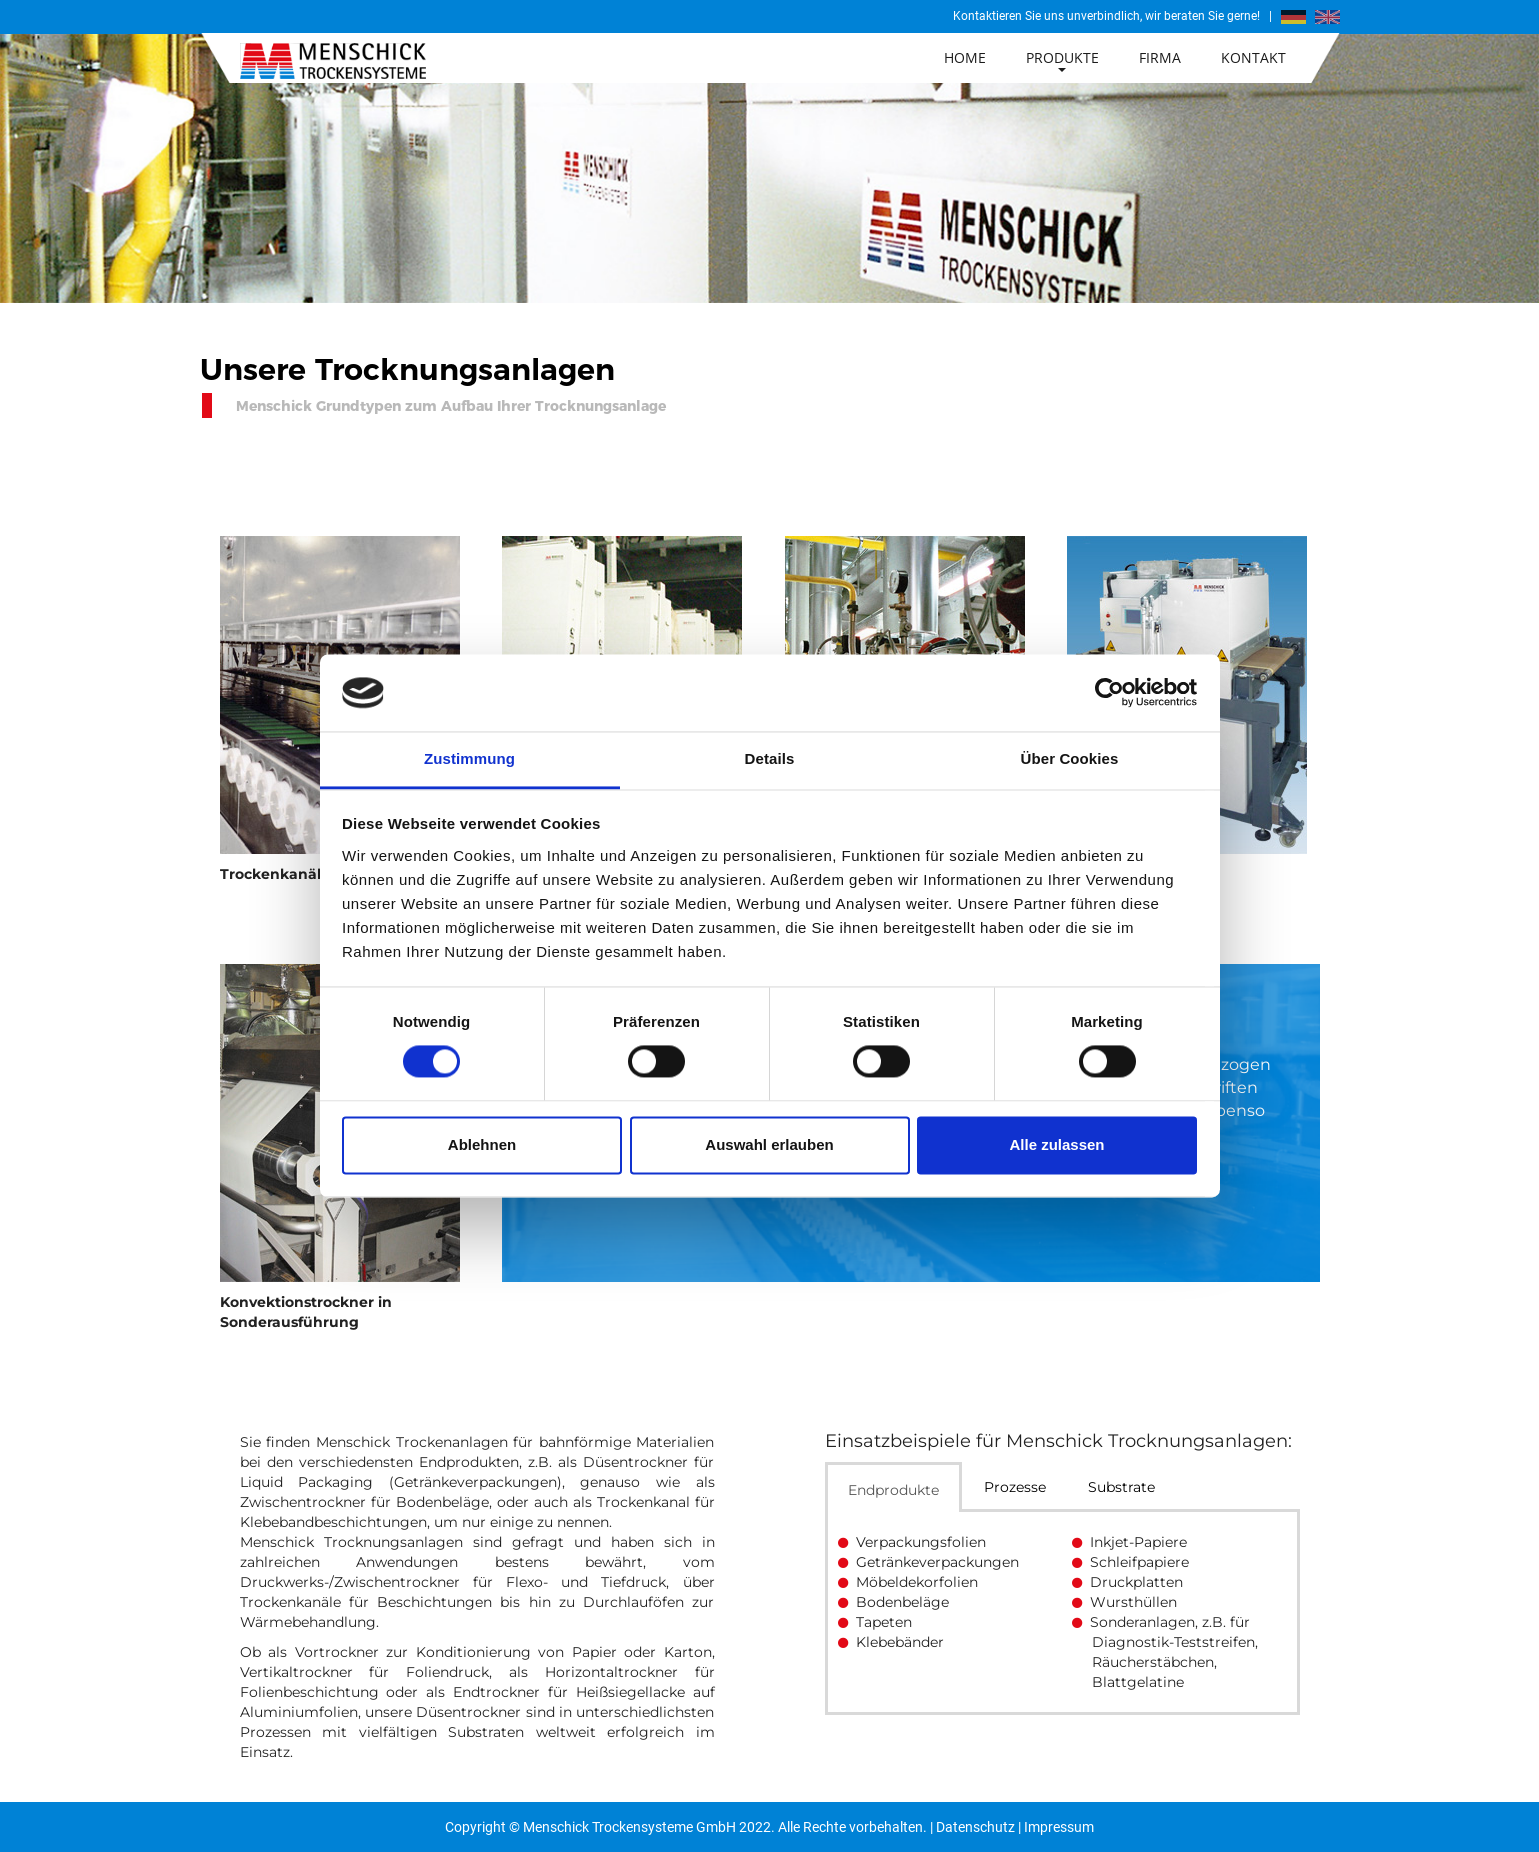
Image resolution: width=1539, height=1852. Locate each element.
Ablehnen (482, 1144)
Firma (1160, 57)
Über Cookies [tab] (1070, 758)
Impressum (1059, 1827)
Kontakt (1253, 57)
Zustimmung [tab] (469, 758)
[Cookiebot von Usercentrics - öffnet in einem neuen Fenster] (1109, 693)
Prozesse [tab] (1015, 1487)
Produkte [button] (1062, 60)
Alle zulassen (1056, 1144)
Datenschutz (975, 1827)
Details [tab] (770, 758)
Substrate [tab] (1121, 1487)
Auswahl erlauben (769, 1144)
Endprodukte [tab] (893, 1490)
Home (965, 57)
